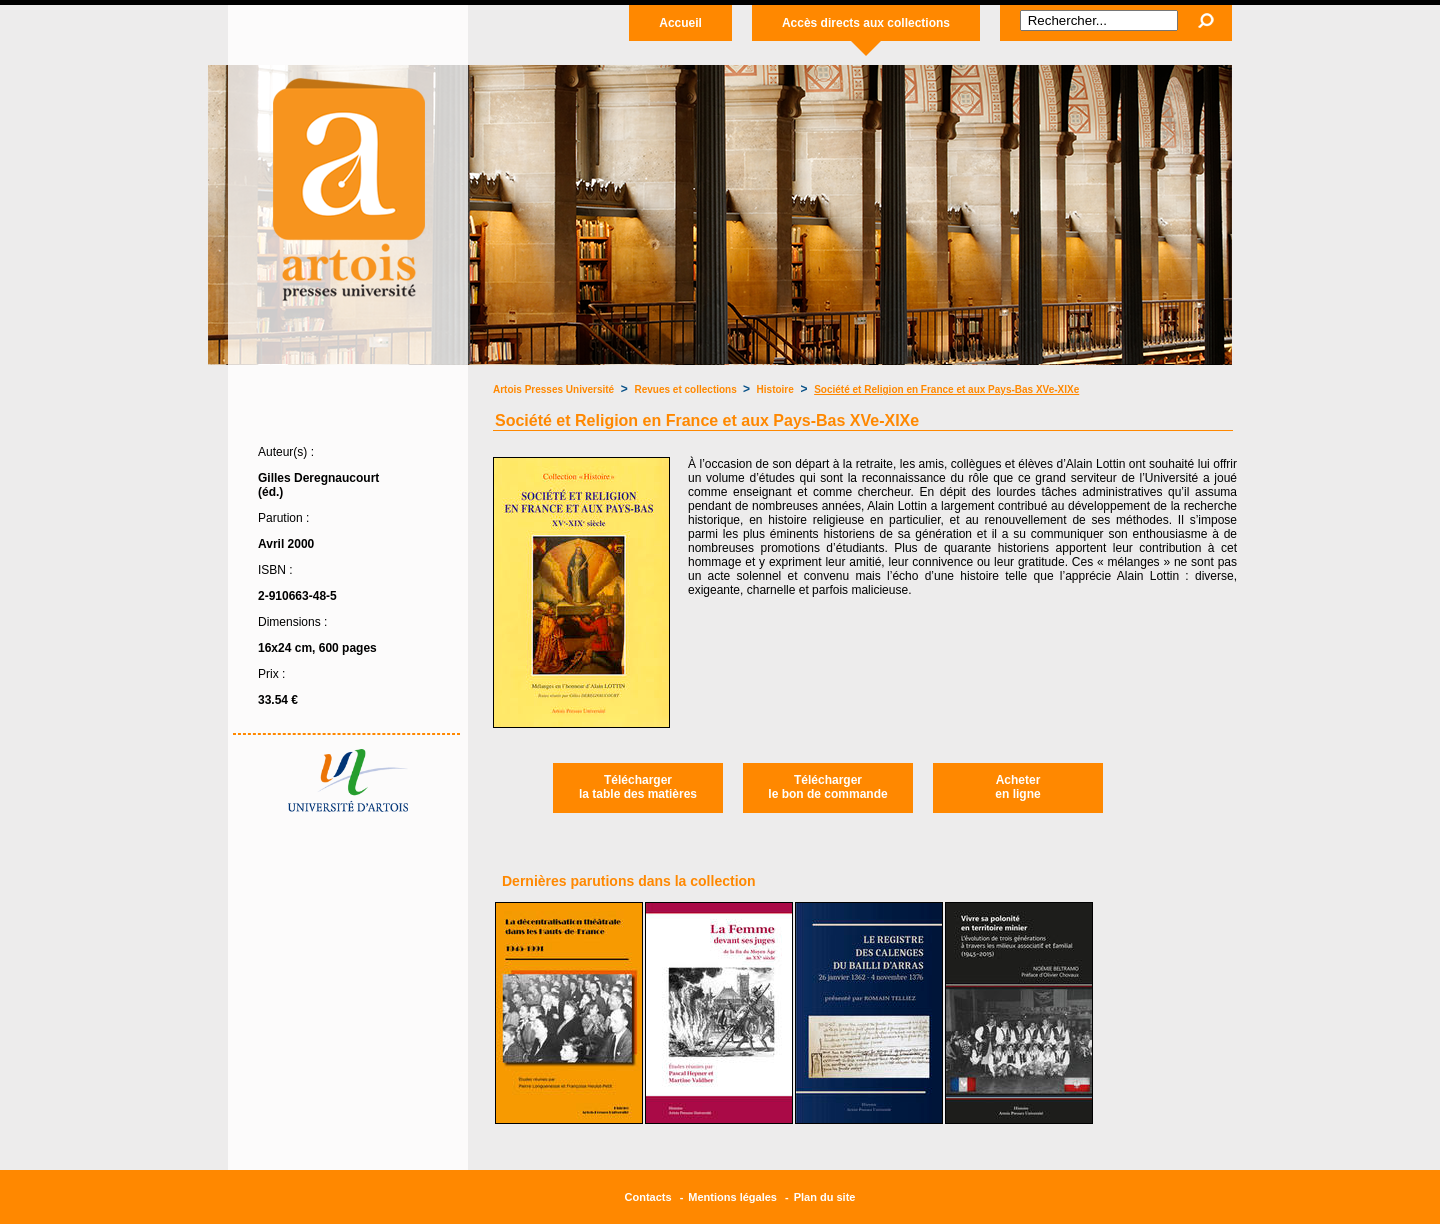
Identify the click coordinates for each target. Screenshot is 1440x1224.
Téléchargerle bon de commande (827, 787)
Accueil (680, 23)
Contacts (648, 1197)
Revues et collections (687, 389)
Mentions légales (732, 1197)
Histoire (775, 389)
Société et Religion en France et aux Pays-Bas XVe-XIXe (946, 389)
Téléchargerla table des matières (638, 787)
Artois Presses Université (553, 389)
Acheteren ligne (1017, 787)
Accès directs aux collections (866, 23)
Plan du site (825, 1197)
